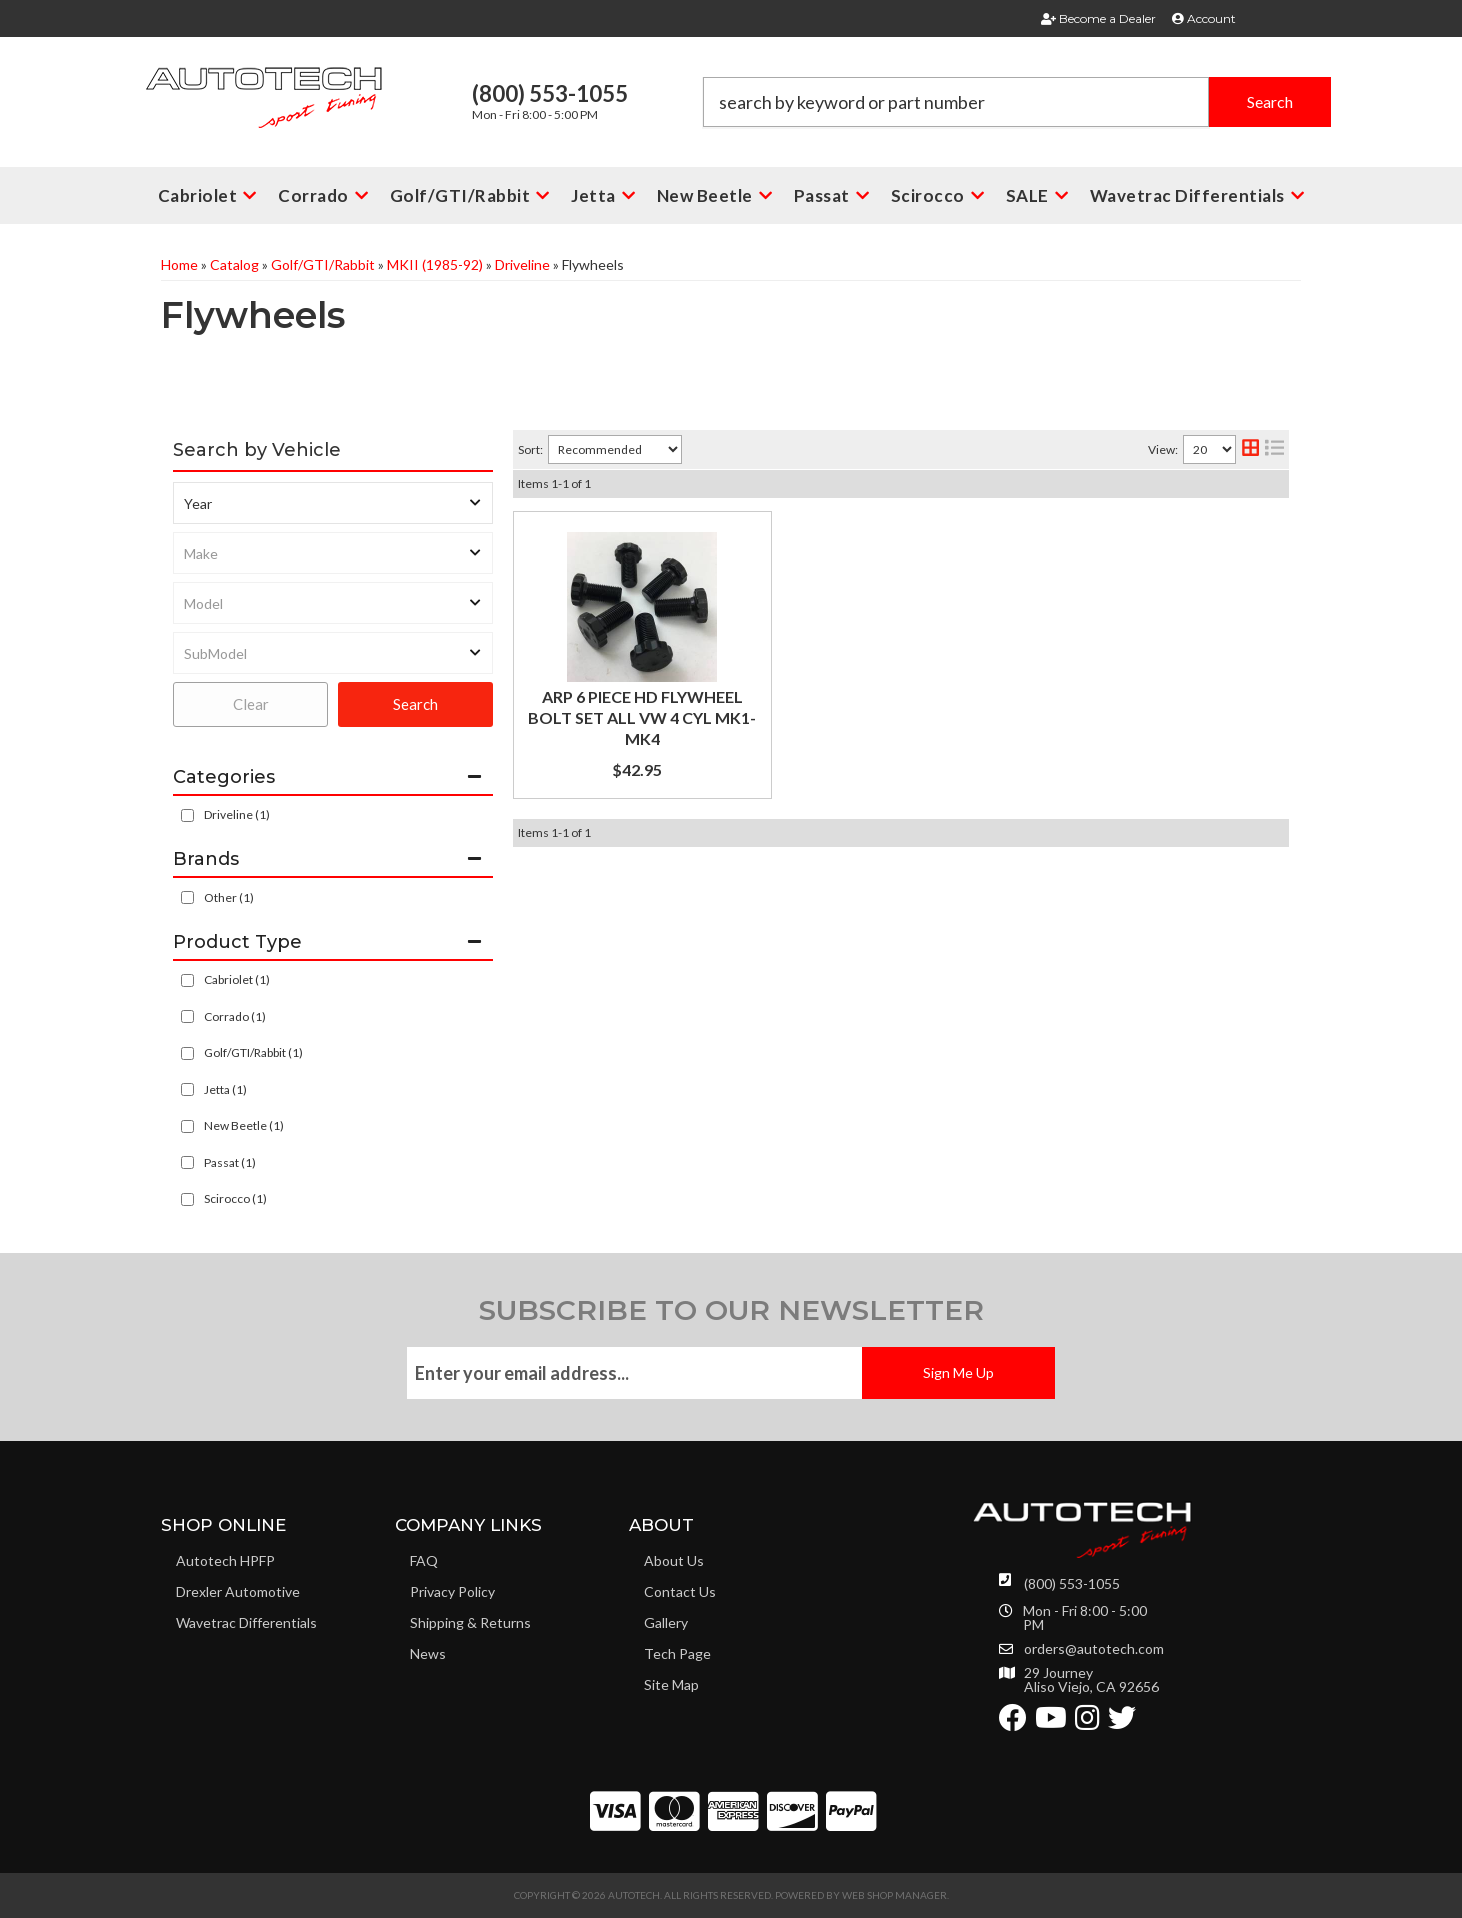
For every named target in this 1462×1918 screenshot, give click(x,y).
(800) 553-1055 (1072, 1583)
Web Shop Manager (894, 1895)
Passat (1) (230, 1162)
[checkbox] (187, 897)
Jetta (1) (225, 1089)
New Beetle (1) (244, 1125)
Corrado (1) (235, 1016)
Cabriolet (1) (237, 979)
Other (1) (229, 897)
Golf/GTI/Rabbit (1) (253, 1052)
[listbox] (333, 503)
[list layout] (1274, 449)
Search (415, 704)
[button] (1017, 102)
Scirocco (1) (235, 1198)
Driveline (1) (237, 814)
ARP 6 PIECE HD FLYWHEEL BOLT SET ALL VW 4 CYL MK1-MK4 (642, 717)
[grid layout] (1250, 449)
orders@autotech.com (1094, 1649)
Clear (251, 704)
